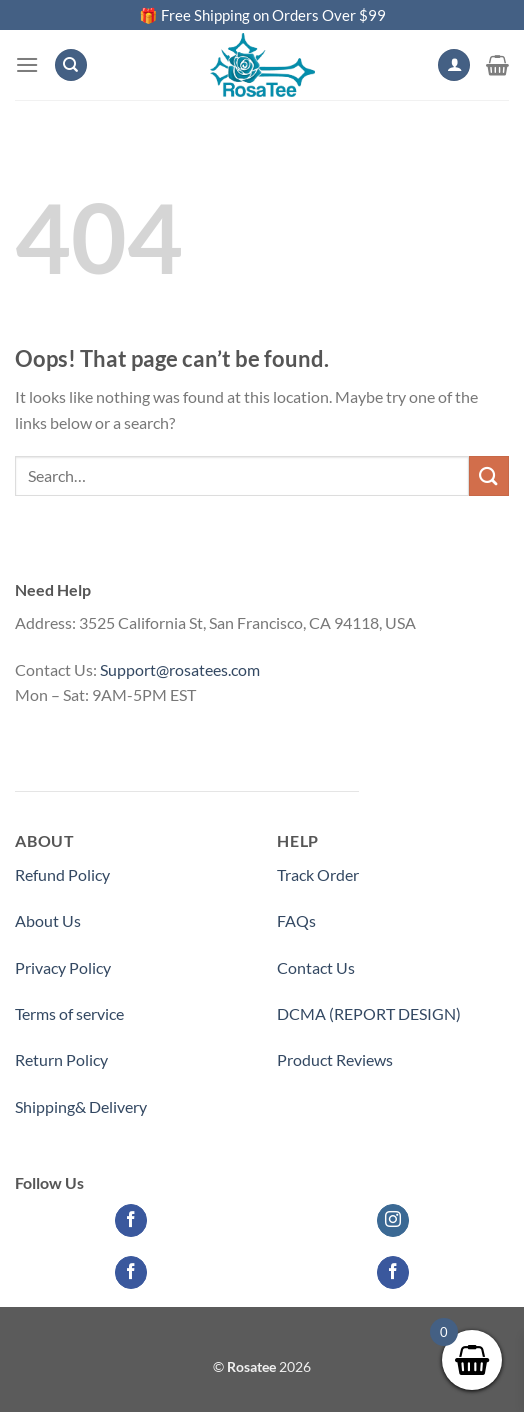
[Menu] (27, 64)
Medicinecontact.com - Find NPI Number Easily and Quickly (219, 741)
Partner (303, 1106)
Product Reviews (335, 1059)
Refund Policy (62, 874)
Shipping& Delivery (81, 1106)
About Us (48, 920)
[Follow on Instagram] (393, 1221)
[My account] (454, 65)
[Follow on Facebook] (131, 1221)
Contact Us (316, 967)
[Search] (71, 65)
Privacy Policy (63, 967)
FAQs (296, 920)
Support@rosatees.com (180, 669)
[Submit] (489, 475)
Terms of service (69, 1013)
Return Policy (61, 1059)
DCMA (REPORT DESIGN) (369, 1013)
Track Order (318, 874)
